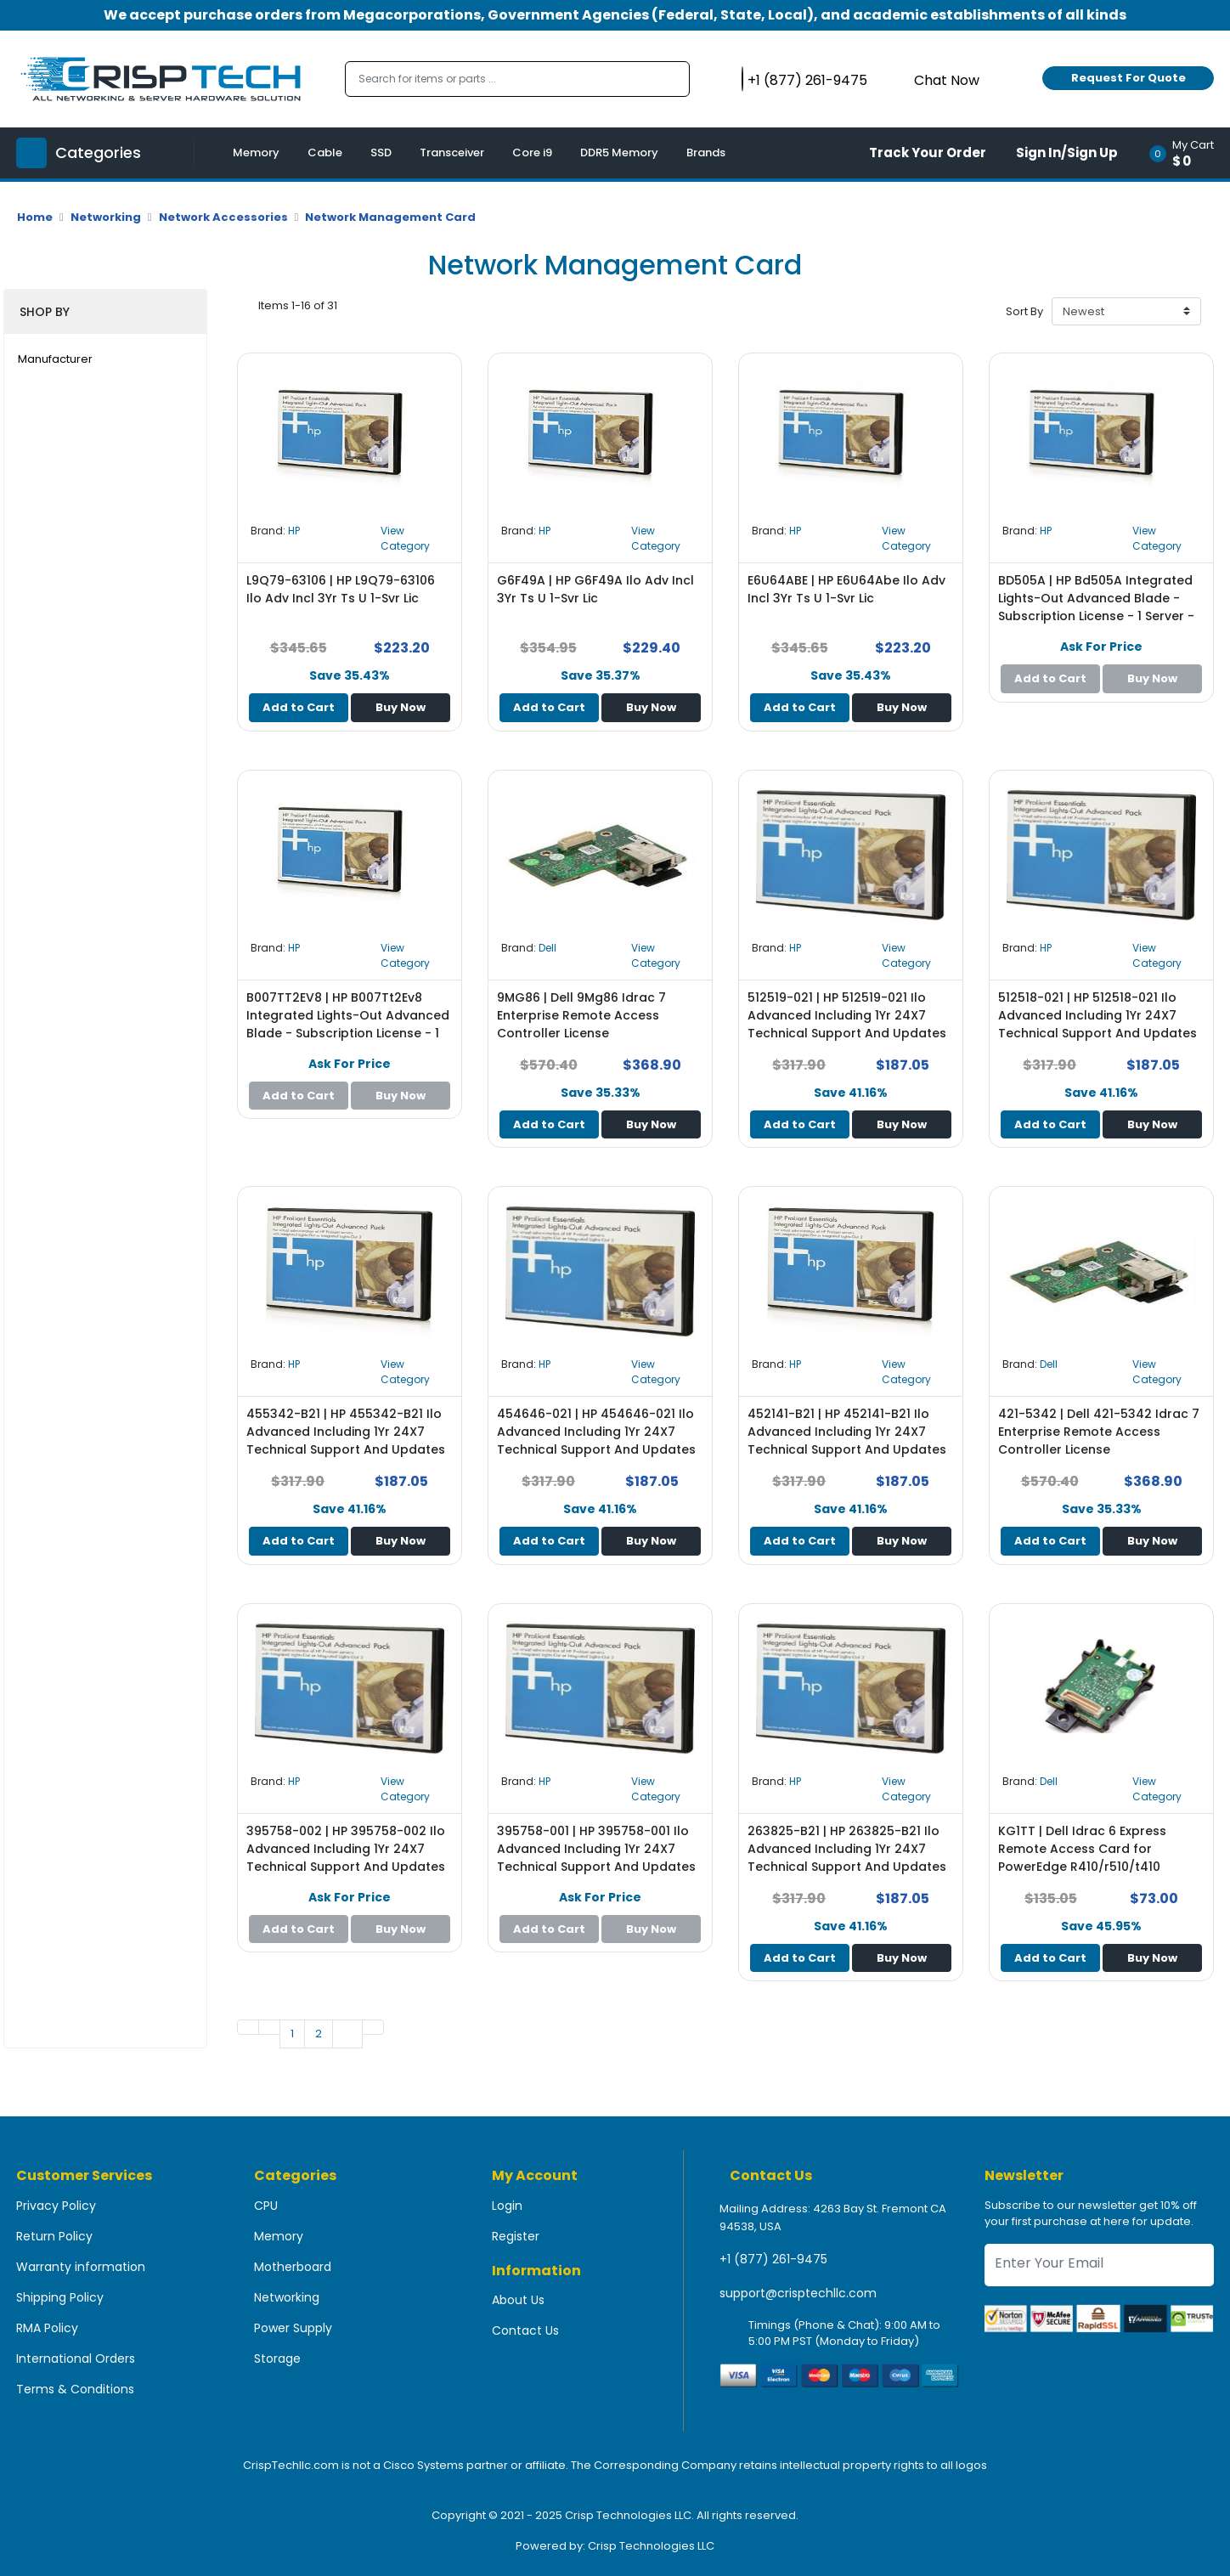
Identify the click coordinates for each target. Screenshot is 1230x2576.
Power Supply (293, 2327)
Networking (106, 217)
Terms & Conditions (75, 2389)
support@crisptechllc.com (798, 2293)
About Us (518, 2299)
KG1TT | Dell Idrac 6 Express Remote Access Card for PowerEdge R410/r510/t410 (1082, 1848)
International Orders (75, 2358)
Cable (325, 152)
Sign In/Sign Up (1067, 152)
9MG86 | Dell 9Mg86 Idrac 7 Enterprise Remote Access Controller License (581, 1015)
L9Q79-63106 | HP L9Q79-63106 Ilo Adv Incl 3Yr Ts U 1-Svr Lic (340, 589)
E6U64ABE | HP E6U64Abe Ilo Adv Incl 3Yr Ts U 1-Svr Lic (846, 589)
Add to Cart (298, 707)
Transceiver (452, 152)
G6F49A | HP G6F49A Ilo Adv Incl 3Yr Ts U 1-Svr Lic (595, 589)
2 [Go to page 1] (318, 2033)
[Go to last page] (373, 2027)
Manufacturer (55, 359)
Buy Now (400, 707)
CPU (266, 2205)
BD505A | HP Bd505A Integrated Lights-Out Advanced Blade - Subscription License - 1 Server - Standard (1096, 607)
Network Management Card (390, 217)
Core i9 (532, 152)
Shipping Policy (60, 2297)
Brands (705, 152)
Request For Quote (1128, 78)
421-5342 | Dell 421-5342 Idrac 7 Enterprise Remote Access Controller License (1098, 1431)
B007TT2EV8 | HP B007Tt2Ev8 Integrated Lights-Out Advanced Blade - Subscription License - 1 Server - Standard (347, 1024)
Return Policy (54, 2236)
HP (294, 530)
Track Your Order (927, 152)
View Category (405, 538)
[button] (1187, 152)
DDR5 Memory (619, 152)
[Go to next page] (347, 2034)
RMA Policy (47, 2327)
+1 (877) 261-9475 (773, 2259)
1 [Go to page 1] (292, 2033)
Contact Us (525, 2330)
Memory (256, 152)
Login (507, 2205)
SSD (381, 152)
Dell (547, 948)
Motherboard (292, 2266)
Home (35, 217)
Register (515, 2236)
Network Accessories (223, 217)
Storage (277, 2358)
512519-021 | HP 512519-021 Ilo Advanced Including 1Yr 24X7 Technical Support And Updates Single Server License (847, 1024)
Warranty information (80, 2266)
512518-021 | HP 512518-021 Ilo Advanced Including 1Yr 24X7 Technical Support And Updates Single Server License (1097, 1024)
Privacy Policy (56, 2205)
